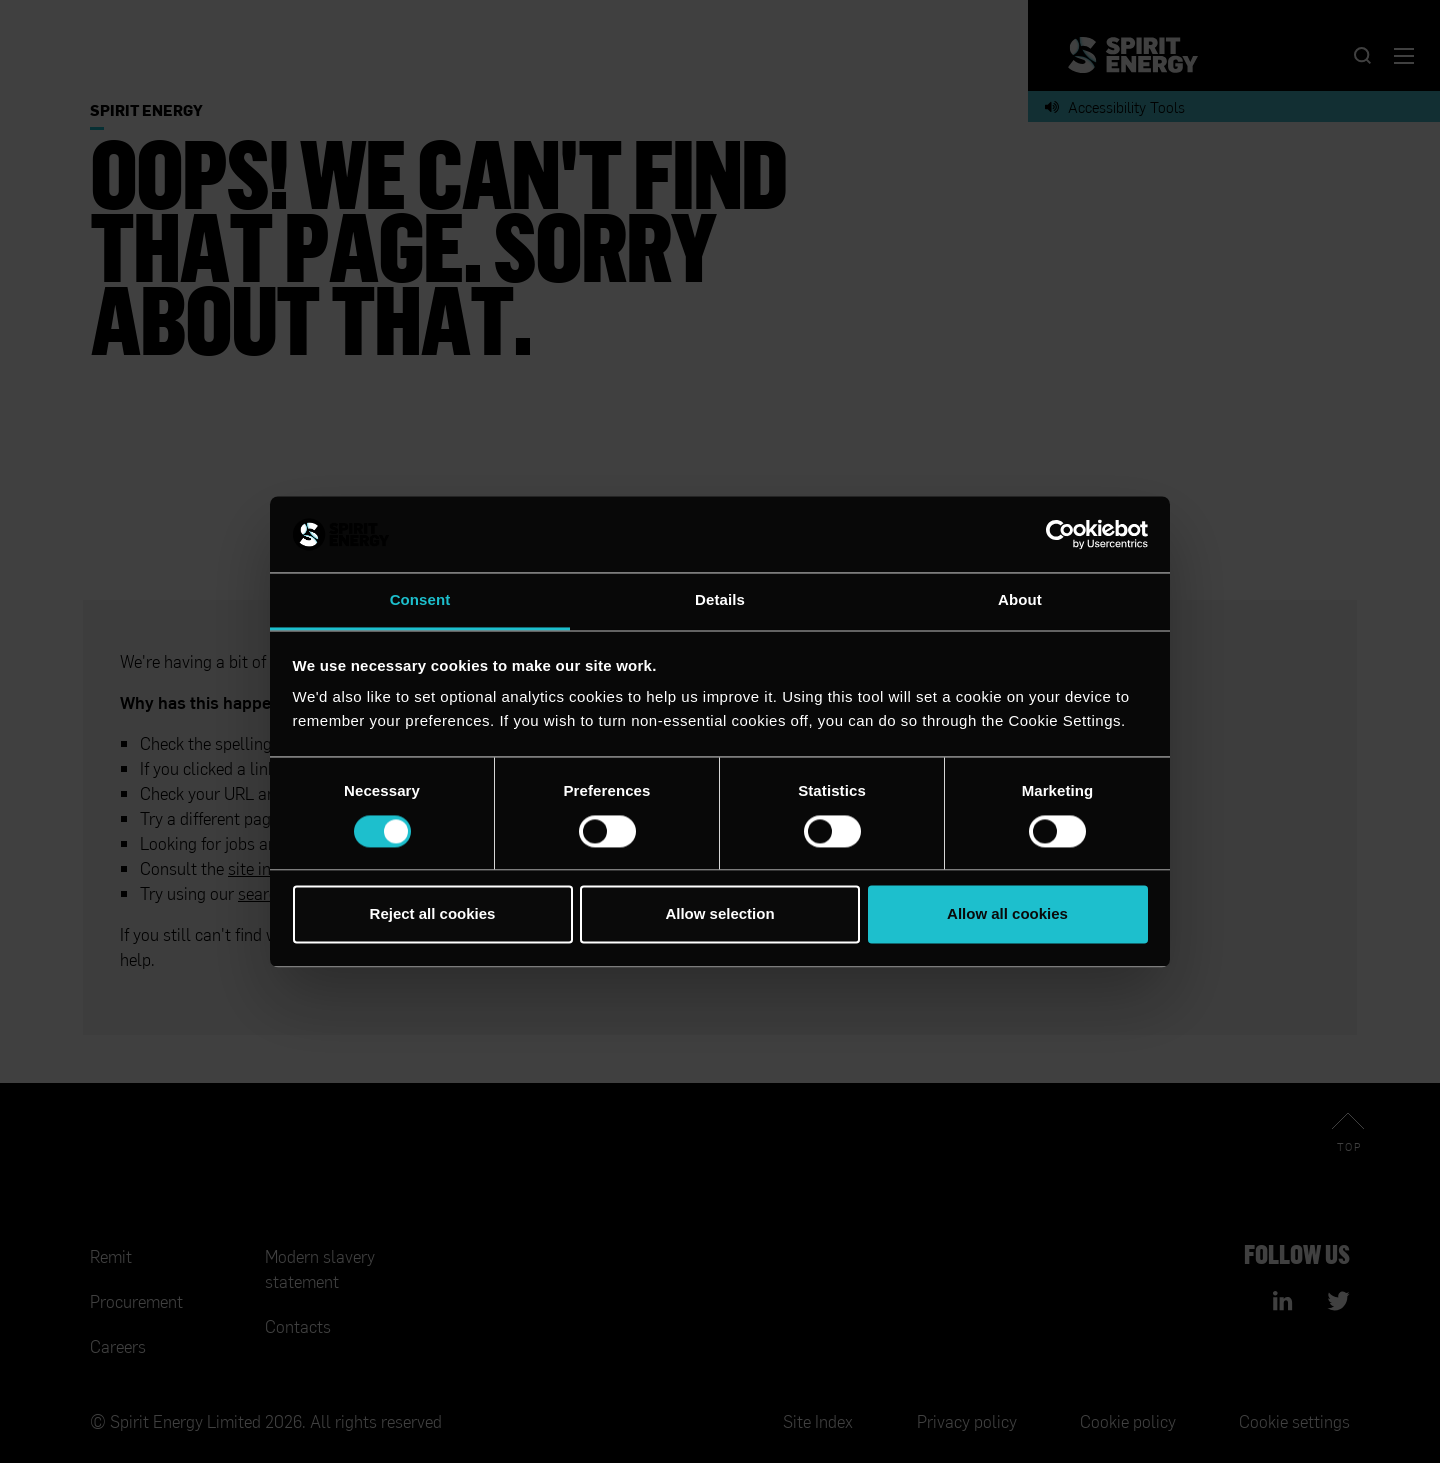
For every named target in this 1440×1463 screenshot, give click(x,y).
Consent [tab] (420, 600)
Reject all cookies (433, 914)
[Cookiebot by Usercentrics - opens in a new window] (1060, 534)
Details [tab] (720, 600)
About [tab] (1020, 600)
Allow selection (719, 914)
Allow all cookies (1007, 914)
